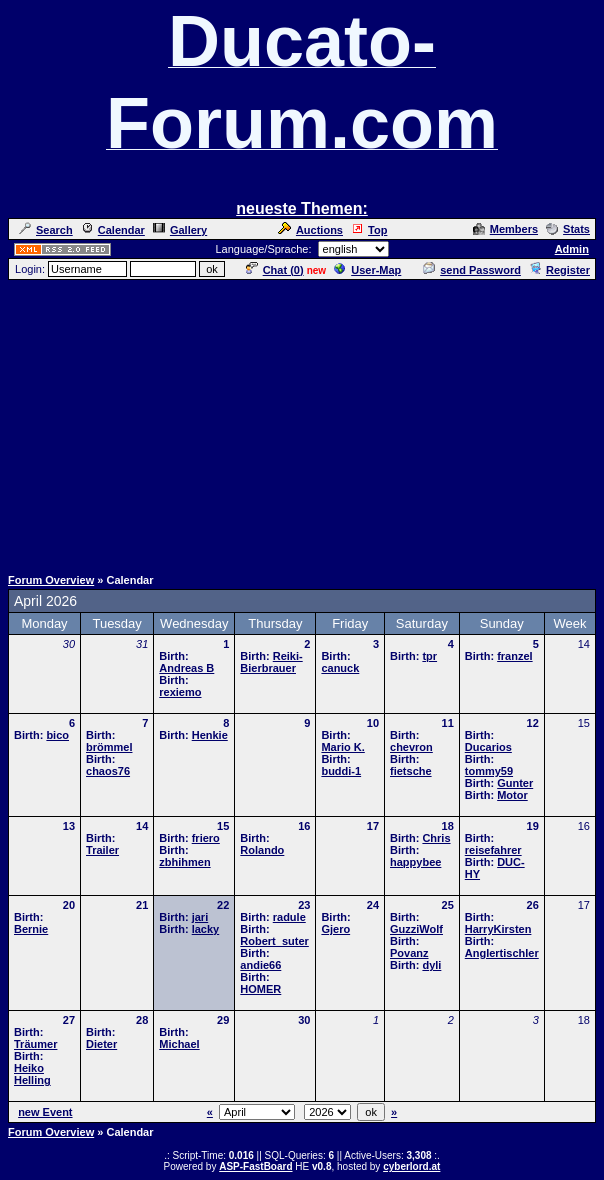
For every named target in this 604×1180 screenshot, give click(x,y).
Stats (568, 229)
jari (200, 917)
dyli (431, 965)
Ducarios (488, 747)
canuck (340, 668)
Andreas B (186, 668)
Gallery (180, 230)
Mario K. (342, 747)
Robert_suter (274, 941)
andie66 (260, 965)
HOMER (260, 989)
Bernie (31, 929)
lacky (206, 929)
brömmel (109, 747)
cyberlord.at (411, 1166)
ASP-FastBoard (255, 1166)
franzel (514, 656)
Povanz (409, 953)
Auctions (310, 230)
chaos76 (108, 771)
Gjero (335, 929)
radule (289, 917)
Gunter (515, 783)
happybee (415, 862)
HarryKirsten (498, 929)
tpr (429, 656)
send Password (472, 270)
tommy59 (489, 771)
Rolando (262, 850)
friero (206, 838)
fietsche (411, 771)
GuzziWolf (416, 929)
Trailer (102, 850)
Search (46, 230)
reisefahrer (493, 850)
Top (369, 230)
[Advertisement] (306, 422)
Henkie (210, 735)
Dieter (101, 1044)
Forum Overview (51, 580)
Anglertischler (502, 953)
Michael (179, 1044)
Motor (512, 795)
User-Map (367, 270)
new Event (45, 1112)
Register (559, 270)
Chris (436, 838)
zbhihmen (184, 862)
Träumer (35, 1044)
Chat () (275, 270)
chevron (411, 747)
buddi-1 (341, 771)
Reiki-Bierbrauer (271, 662)
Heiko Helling (32, 1074)
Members (505, 229)
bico (57, 735)
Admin (572, 249)
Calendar (113, 230)
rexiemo (180, 692)
